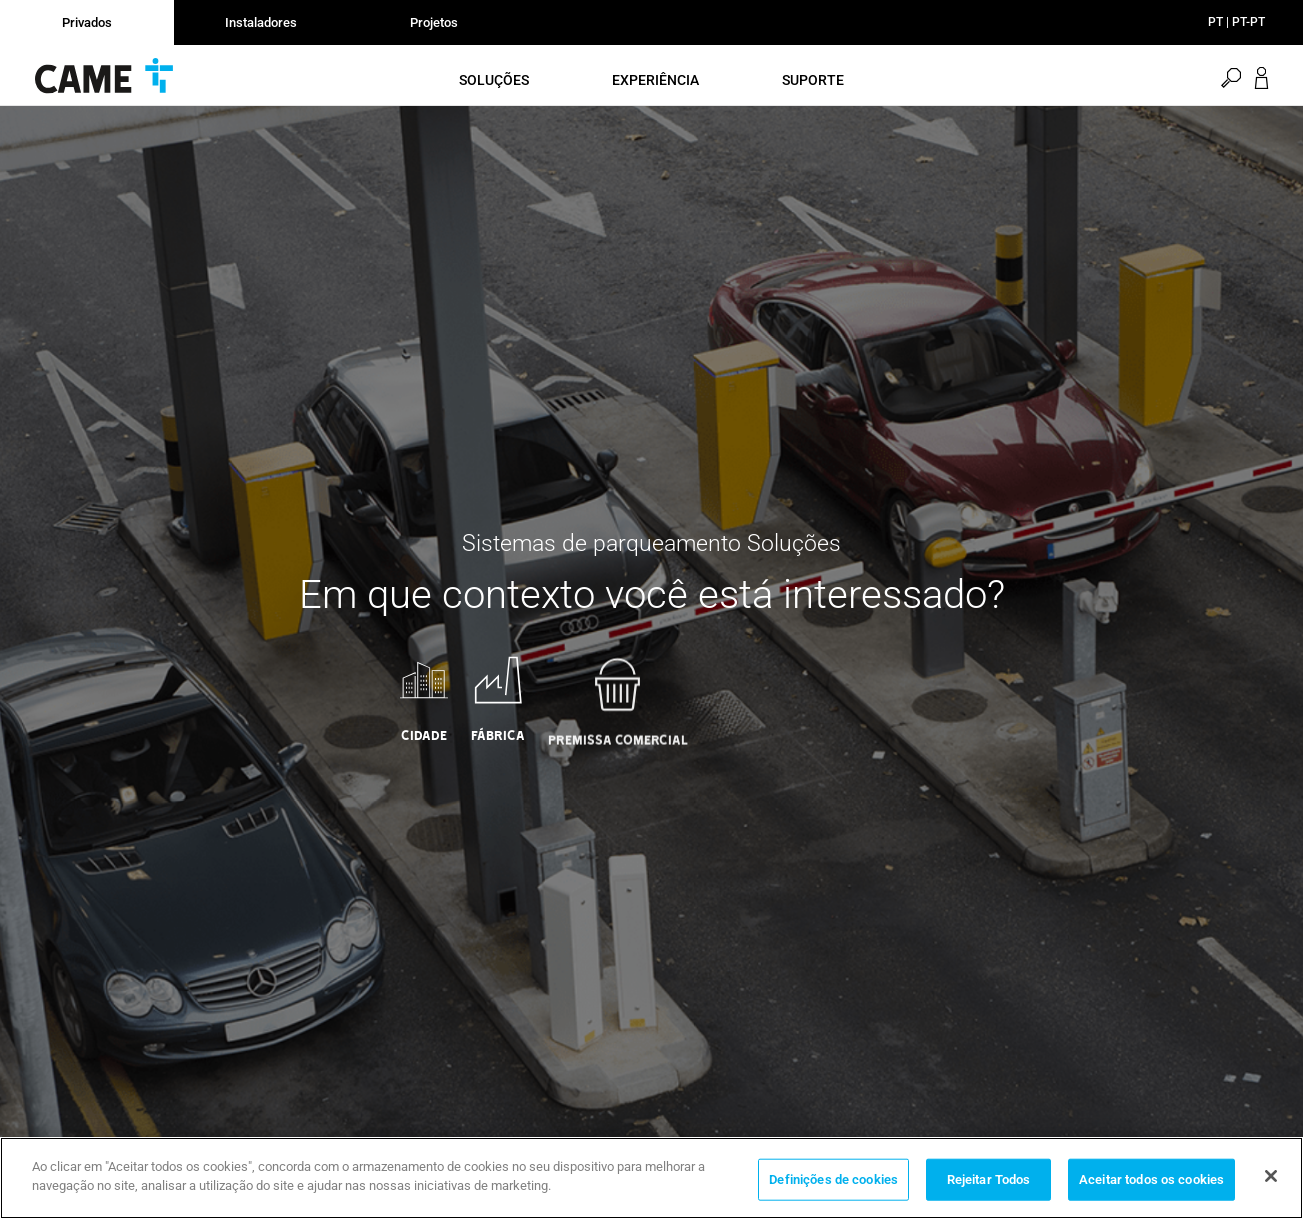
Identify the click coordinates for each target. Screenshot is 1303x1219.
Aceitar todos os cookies (1151, 1179)
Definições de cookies (833, 1179)
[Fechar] (1271, 1176)
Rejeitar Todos (989, 1179)
